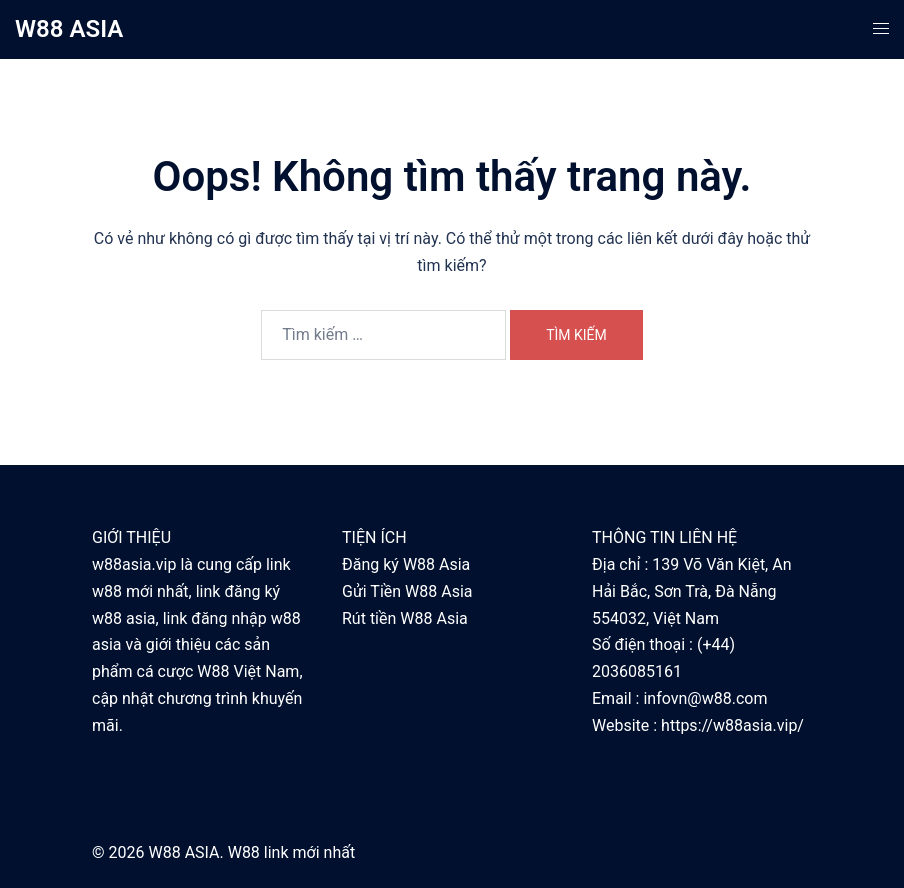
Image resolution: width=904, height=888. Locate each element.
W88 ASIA (69, 29)
